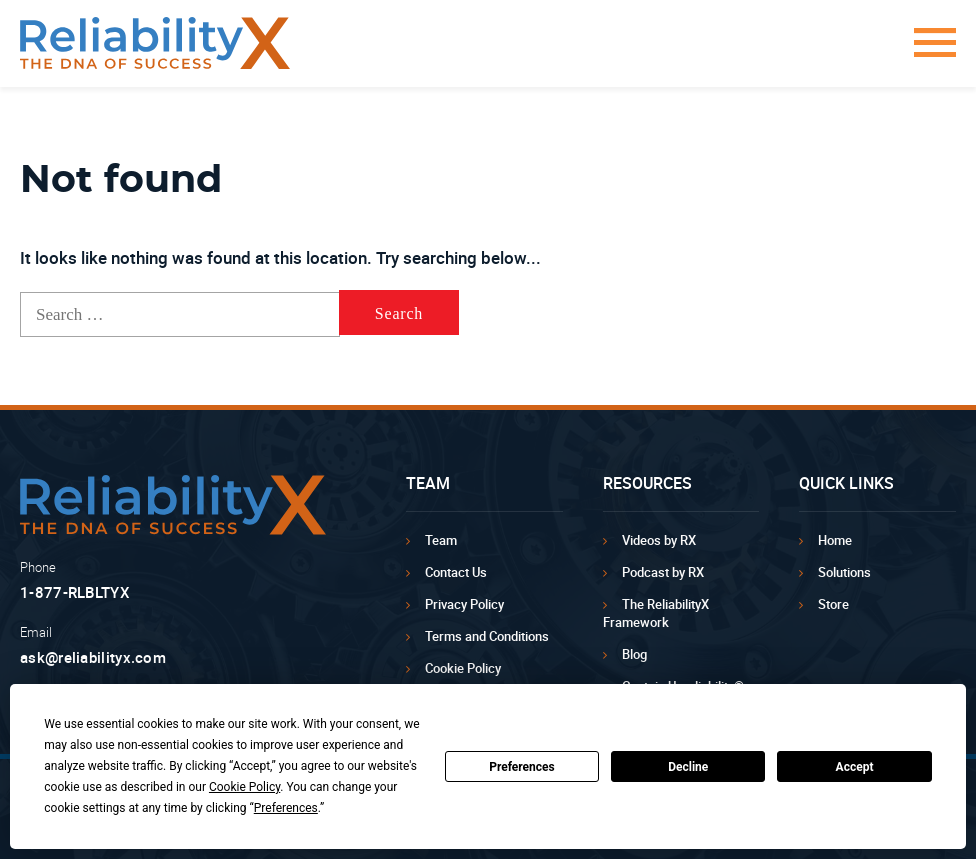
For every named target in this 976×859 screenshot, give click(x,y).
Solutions (844, 572)
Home (835, 540)
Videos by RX (659, 540)
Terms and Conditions (487, 636)
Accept (855, 767)
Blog (634, 654)
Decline (688, 767)
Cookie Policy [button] (244, 787)
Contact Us (456, 572)
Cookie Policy (463, 668)
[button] (928, 53)
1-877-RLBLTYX (75, 592)
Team (441, 540)
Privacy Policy (464, 604)
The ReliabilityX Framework (656, 613)
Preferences (522, 767)
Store (833, 604)
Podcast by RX (663, 572)
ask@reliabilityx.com (93, 657)
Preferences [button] (286, 808)
